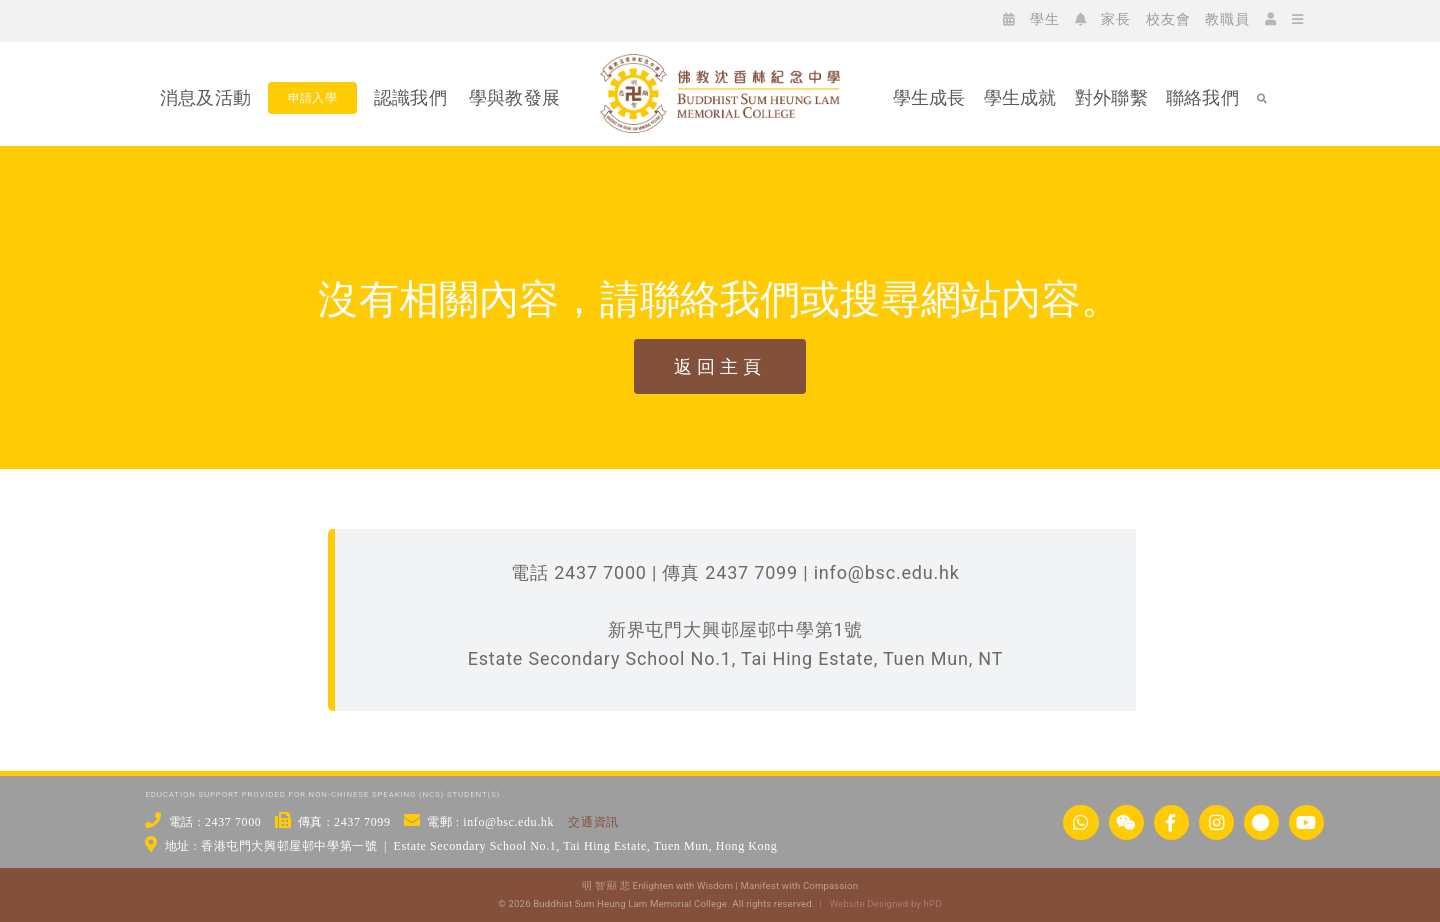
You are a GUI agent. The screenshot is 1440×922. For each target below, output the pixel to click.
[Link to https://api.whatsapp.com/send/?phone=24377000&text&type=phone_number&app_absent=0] (1080, 822)
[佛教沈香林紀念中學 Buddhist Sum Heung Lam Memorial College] (720, 167)
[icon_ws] (148, 18)
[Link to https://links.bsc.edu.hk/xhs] (1261, 822)
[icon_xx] (268, 18)
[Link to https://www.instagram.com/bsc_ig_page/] (1216, 822)
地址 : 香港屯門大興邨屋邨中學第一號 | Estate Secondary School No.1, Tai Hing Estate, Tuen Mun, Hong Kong (471, 846)
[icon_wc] (178, 18)
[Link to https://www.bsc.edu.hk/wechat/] (1126, 822)
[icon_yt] (298, 18)
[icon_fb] (208, 18)
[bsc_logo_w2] (720, 62)
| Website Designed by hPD (877, 903)
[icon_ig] (238, 18)
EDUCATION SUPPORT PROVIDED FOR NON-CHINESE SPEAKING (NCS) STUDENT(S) (322, 794)
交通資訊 (593, 822)
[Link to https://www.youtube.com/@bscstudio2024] (1306, 822)
